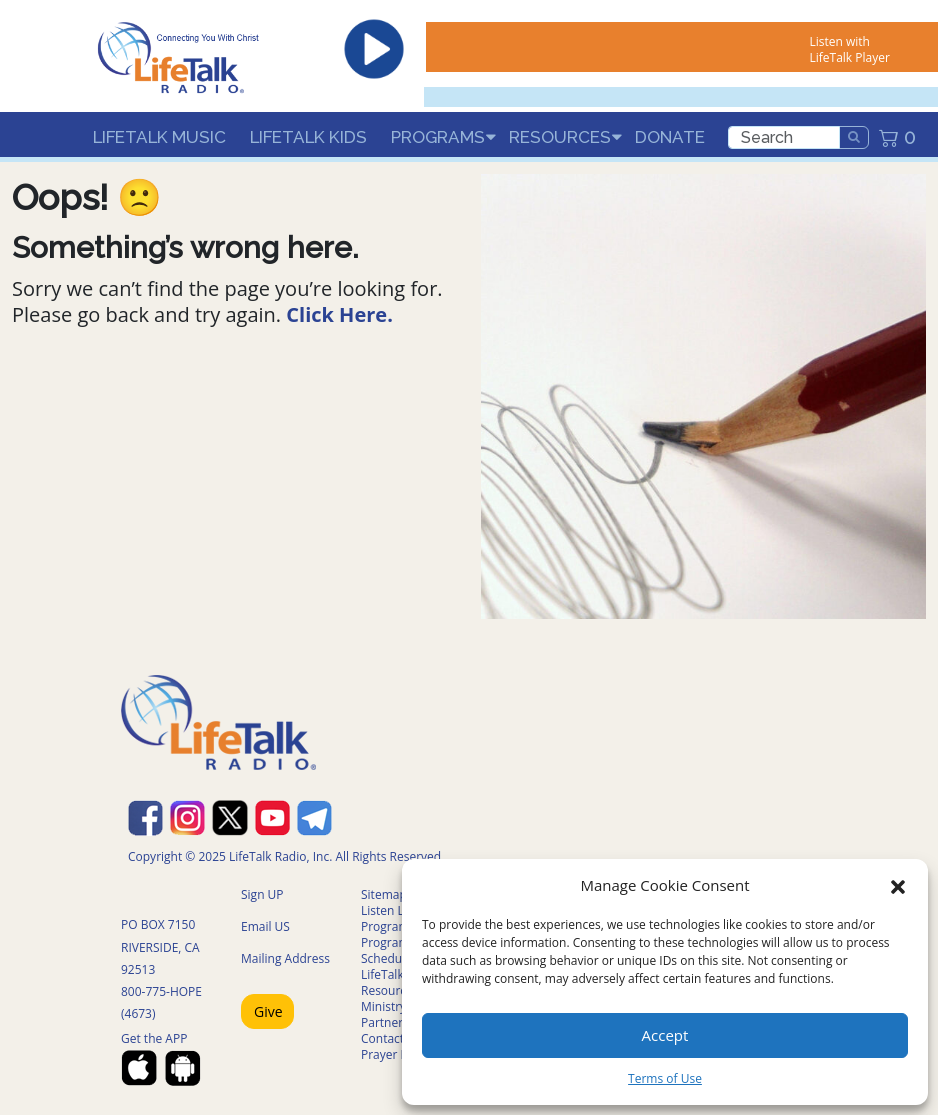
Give (268, 1011)
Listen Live (390, 910)
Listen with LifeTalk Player (849, 49)
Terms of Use (665, 1078)
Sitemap (384, 894)
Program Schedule (386, 950)
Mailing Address (285, 958)
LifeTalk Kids (308, 137)
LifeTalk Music (159, 137)
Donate (670, 137)
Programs (438, 137)
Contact (382, 1038)
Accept (665, 1035)
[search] (784, 137)
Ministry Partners (385, 1014)
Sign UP (262, 894)
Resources (560, 137)
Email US (265, 926)
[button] (898, 885)
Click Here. (339, 314)
